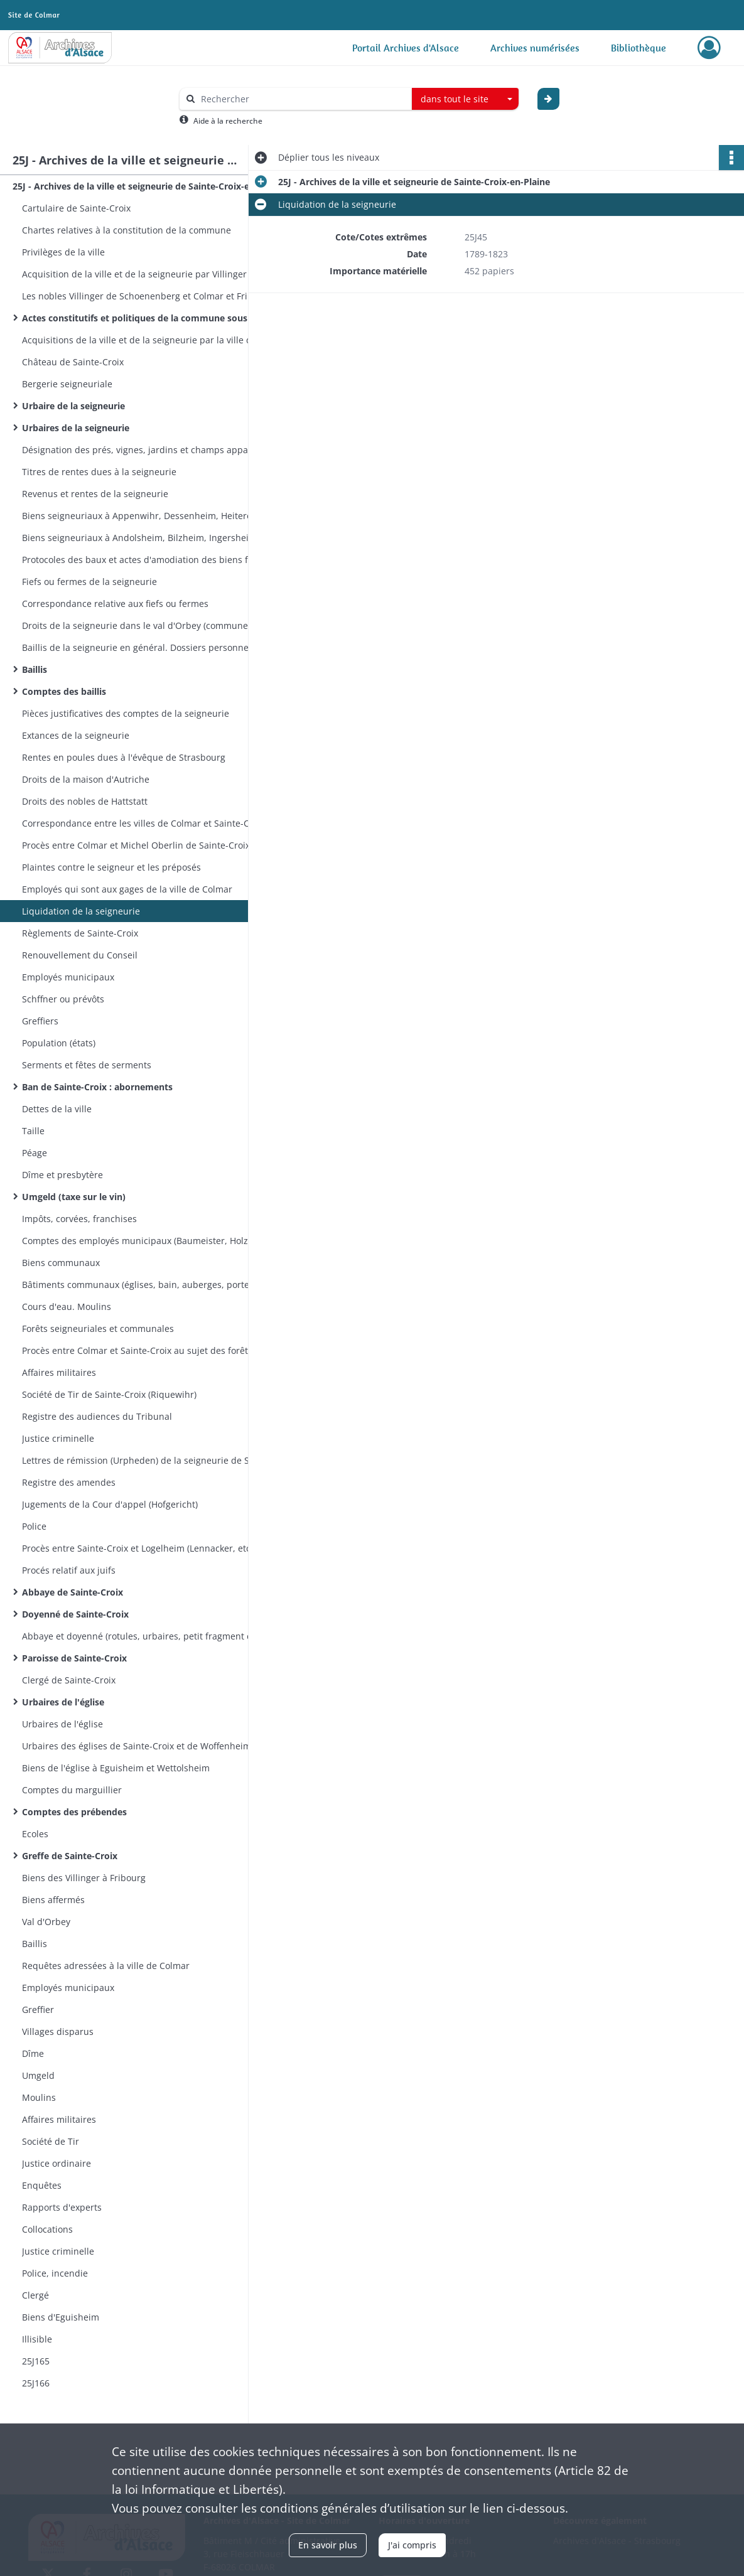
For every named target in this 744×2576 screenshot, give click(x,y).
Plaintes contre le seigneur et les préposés (111, 867)
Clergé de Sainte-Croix (69, 1680)
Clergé (35, 2295)
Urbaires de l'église (63, 1702)
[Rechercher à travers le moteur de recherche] (302, 98)
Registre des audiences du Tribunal (97, 1416)
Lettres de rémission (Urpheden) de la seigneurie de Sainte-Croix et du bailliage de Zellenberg (147, 1460)
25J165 (36, 2361)
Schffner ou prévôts (63, 999)
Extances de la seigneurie (75, 735)
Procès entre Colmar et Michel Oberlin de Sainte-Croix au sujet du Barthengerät (147, 845)
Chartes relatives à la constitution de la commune (126, 230)
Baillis (34, 669)
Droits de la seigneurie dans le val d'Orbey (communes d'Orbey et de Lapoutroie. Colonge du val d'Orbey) (147, 625)
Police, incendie (55, 2273)
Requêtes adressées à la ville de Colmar (106, 1966)
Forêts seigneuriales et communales (98, 1328)
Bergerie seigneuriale (67, 384)
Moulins (39, 2097)
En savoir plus (327, 2545)
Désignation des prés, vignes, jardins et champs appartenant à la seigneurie (147, 450)
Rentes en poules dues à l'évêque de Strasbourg (123, 757)
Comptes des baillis (64, 691)
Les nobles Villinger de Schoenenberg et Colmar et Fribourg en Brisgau (147, 296)
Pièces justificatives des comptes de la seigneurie (125, 713)
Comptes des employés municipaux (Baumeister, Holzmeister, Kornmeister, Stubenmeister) (147, 1241)
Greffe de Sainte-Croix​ (69, 1856)
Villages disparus (58, 2031)
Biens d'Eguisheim (60, 2317)
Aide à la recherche (227, 120)
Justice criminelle (58, 1438)
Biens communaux (61, 1263)
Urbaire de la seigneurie (73, 406)
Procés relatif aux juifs (69, 1570)
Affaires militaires (59, 1372)
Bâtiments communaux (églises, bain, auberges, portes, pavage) (147, 1285)
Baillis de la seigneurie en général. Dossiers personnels (139, 647)
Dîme (33, 2053)
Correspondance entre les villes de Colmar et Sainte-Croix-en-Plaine (147, 823)
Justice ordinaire (56, 2163)
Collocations (47, 2229)
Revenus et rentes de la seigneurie (95, 494)
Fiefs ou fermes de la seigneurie (89, 582)
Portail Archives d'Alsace (405, 47)
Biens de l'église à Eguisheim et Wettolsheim (116, 1768)
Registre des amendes (69, 1482)
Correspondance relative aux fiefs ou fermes (115, 603)
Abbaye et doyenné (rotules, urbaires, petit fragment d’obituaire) (147, 1636)
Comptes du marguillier (72, 1790)
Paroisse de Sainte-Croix (74, 1658)
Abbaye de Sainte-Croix (72, 1592)
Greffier (38, 2009)
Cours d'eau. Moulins (66, 1306)
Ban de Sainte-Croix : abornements (97, 1087)
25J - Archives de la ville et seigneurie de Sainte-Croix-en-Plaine (138, 186)
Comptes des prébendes (74, 1812)
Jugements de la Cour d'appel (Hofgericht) (110, 1504)
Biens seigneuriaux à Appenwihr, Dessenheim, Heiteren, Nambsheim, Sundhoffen (147, 516)
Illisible (37, 2339)
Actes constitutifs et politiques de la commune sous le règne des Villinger (147, 318)
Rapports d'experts (62, 2207)
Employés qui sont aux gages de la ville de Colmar (127, 889)
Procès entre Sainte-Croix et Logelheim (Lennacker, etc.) (139, 1548)
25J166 (36, 2383)
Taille (33, 1131)
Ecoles (35, 1834)
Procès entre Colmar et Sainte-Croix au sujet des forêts (137, 1350)
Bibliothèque (638, 47)
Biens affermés (53, 1900)
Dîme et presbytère (62, 1175)
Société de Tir (50, 2141)
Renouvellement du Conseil (79, 955)
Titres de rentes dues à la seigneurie (99, 472)
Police (34, 1526)
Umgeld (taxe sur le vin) (74, 1197)
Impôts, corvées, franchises (79, 1219)
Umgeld (38, 2075)
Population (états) (58, 1043)
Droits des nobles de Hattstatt (85, 801)
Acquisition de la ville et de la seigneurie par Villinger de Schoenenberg (147, 274)
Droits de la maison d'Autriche (85, 779)
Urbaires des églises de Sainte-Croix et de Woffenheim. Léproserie (147, 1746)
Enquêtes (42, 2185)
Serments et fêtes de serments (86, 1065)
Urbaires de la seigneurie (75, 428)
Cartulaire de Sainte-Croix (76, 208)
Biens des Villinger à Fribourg (84, 1878)
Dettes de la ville (57, 1109)
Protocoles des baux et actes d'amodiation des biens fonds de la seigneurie (147, 560)
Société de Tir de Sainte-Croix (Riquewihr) (109, 1394)
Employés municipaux (68, 977)
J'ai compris (412, 2545)
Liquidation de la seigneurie (81, 911)
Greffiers (40, 1021)
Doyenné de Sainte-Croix (75, 1614)
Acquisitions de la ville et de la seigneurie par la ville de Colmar (147, 340)
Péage (34, 1153)
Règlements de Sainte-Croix (80, 933)
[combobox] (465, 99)
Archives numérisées (535, 47)
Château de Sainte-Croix (73, 362)
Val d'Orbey (46, 1922)
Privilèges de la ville (63, 252)
